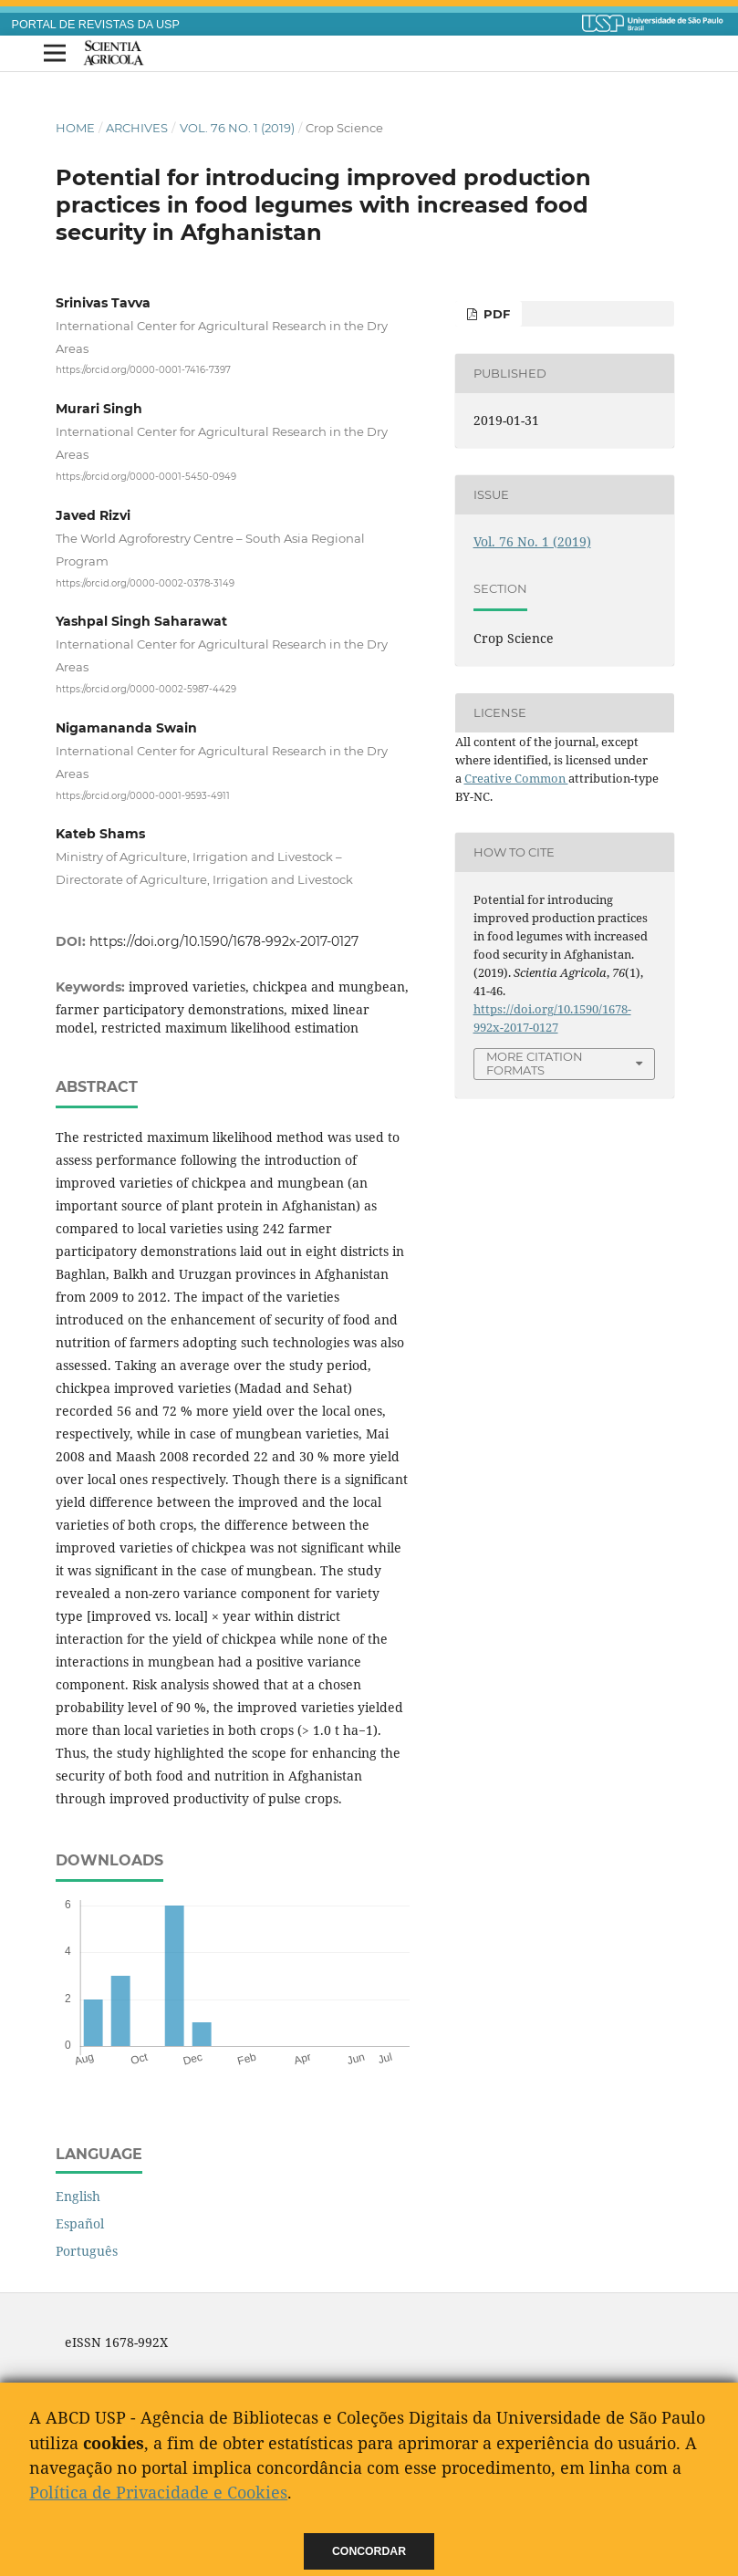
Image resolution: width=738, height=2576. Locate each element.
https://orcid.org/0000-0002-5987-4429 (146, 689)
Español (80, 2223)
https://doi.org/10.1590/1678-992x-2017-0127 (224, 941)
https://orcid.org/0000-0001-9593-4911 (143, 795)
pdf (495, 313)
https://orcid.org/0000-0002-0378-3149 (145, 582)
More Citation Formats (534, 1063)
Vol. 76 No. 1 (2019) (237, 127)
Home (75, 127)
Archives (137, 127)
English (78, 2196)
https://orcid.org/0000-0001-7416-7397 (143, 370)
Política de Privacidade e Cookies (158, 2492)
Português (87, 2250)
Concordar (369, 2551)
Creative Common (516, 778)
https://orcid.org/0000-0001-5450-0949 (146, 477)
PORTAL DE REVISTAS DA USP (96, 24)
